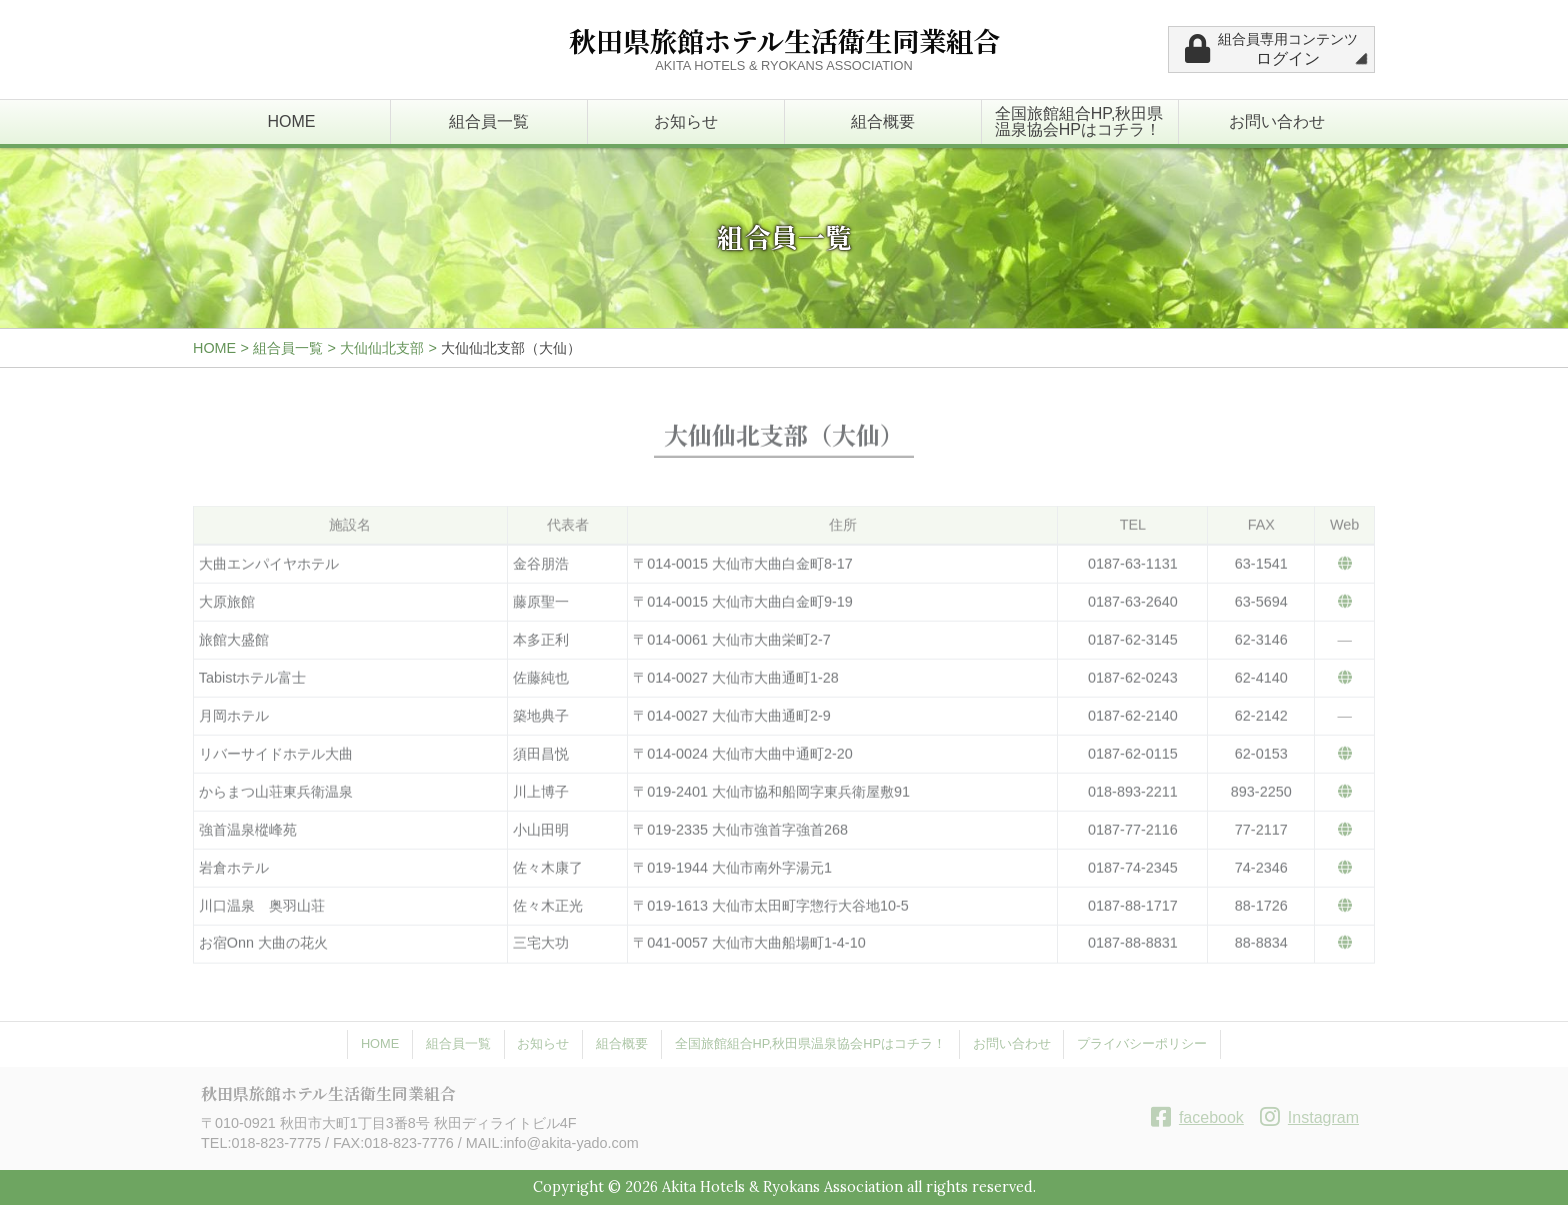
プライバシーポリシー (1142, 1043)
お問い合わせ (1277, 121)
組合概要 (883, 121)
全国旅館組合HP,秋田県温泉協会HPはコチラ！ (1079, 121)
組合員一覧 (489, 121)
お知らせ (686, 121)
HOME (292, 121)
